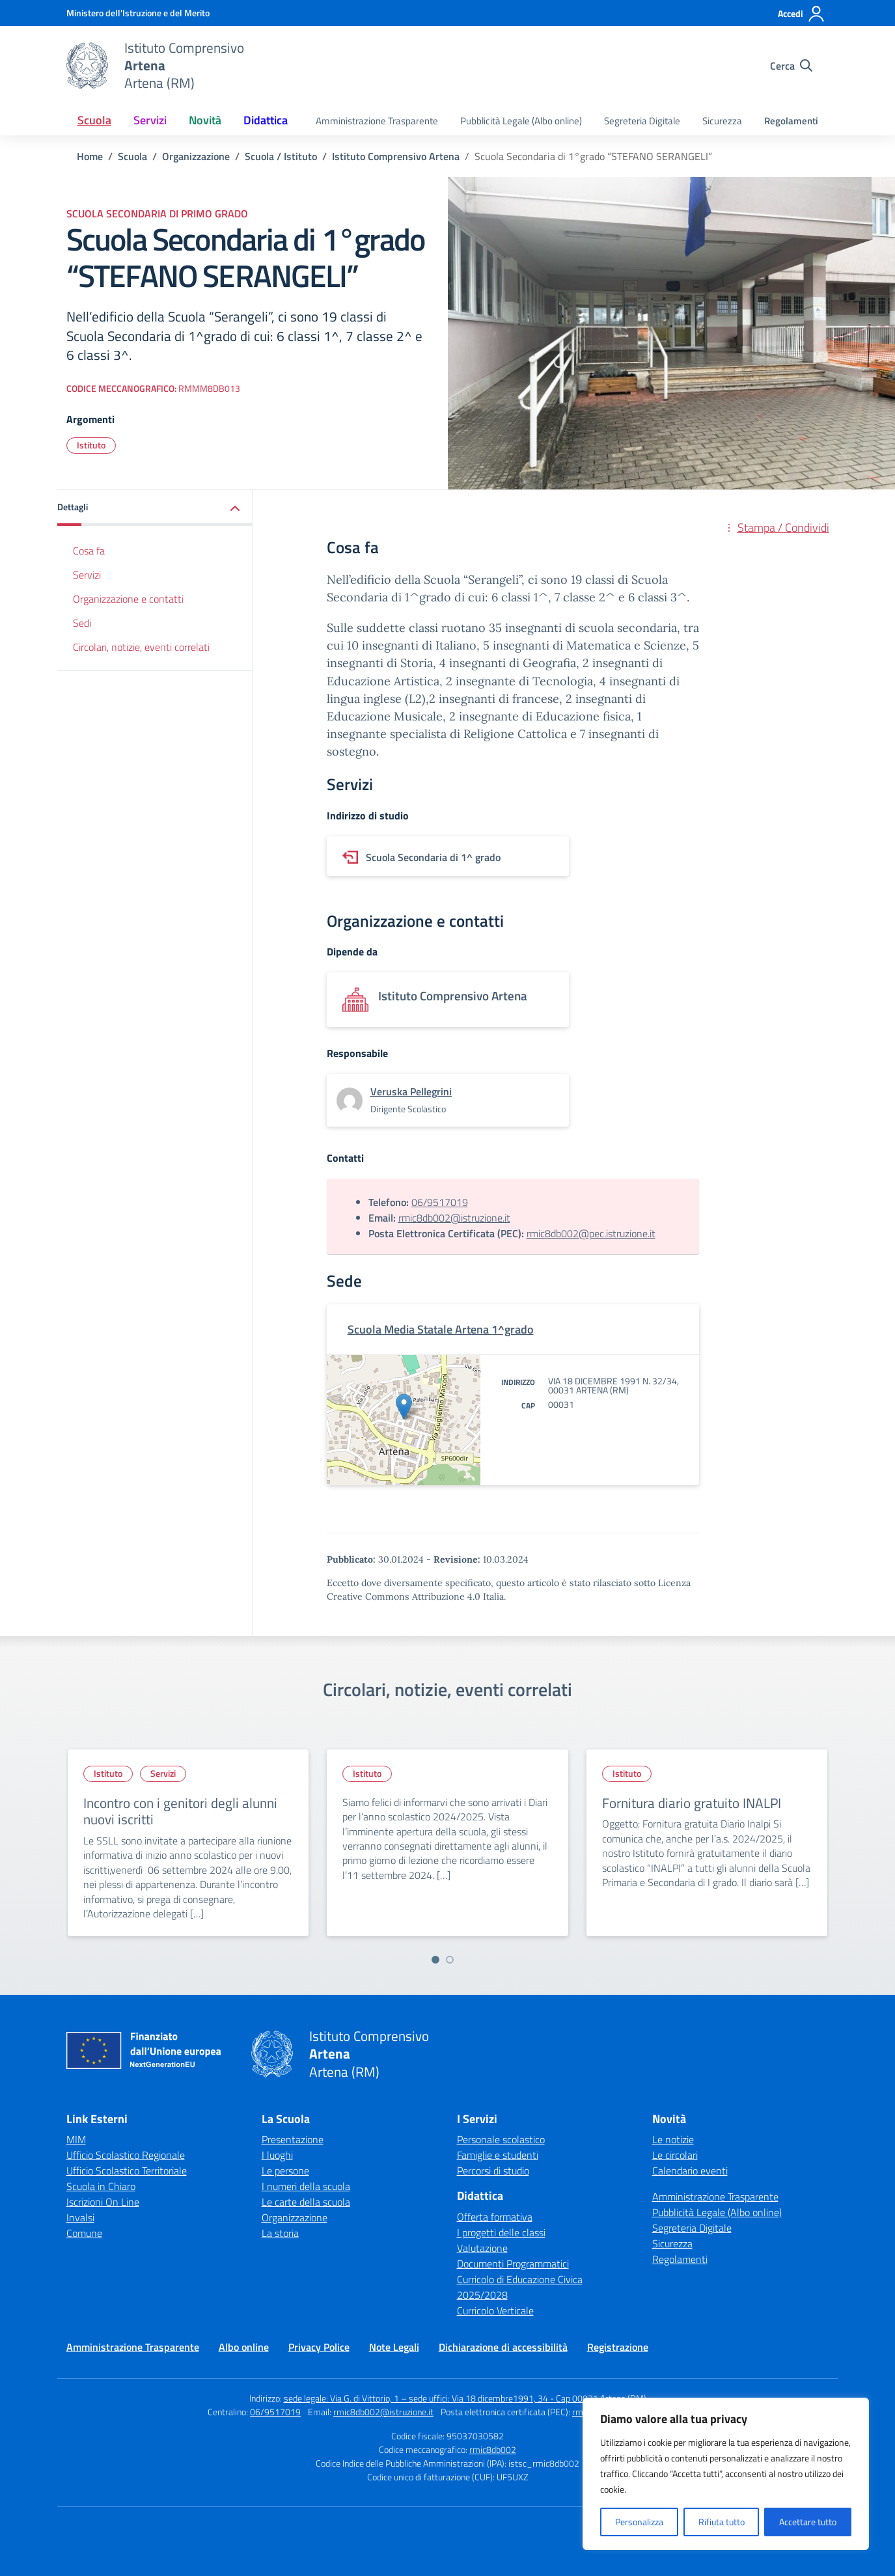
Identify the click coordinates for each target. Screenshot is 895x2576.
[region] (726, 2474)
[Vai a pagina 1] (435, 1960)
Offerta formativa (494, 2217)
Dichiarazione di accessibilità (503, 2347)
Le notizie (673, 2139)
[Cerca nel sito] (791, 65)
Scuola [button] (94, 120)
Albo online (244, 2347)
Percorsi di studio (493, 2170)
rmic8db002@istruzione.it (454, 1218)
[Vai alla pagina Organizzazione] (196, 156)
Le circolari (675, 2155)
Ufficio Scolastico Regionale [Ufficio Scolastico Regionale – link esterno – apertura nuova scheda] (125, 2155)
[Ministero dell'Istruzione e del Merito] (138, 13)
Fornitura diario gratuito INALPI (691, 1802)
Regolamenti (791, 120)
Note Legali (394, 2347)
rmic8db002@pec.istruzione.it (591, 1233)
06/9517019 (439, 1202)
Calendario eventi (690, 2170)
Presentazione (293, 2139)
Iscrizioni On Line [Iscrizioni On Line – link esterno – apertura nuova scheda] (102, 2202)
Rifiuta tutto (721, 2521)
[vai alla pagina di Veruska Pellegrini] (411, 1091)
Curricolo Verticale (495, 2310)
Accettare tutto (807, 2521)
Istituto (91, 445)
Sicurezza (722, 120)
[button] (155, 508)
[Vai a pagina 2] (450, 1960)
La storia (280, 2233)
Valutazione (482, 2248)
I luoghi (277, 2155)
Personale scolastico (501, 2139)
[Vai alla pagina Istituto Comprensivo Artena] (396, 156)
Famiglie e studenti (497, 2155)
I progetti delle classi (501, 2232)
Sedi (82, 623)
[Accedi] (801, 13)
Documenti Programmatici (513, 2263)
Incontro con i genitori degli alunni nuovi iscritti (180, 1811)
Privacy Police (319, 2347)
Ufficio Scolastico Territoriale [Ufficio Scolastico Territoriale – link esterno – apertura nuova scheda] (126, 2170)
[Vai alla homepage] (87, 65)
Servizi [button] (150, 120)
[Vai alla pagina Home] (90, 156)
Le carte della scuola (306, 2202)
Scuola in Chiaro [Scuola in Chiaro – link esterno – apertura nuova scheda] (100, 2186)
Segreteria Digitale (642, 120)
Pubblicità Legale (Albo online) (521, 120)
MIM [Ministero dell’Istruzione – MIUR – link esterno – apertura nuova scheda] (76, 2139)
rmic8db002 (492, 2449)
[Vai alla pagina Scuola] (132, 156)
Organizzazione (294, 2217)
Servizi (87, 574)
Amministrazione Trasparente (377, 120)
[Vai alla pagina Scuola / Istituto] (281, 156)
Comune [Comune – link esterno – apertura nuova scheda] (84, 2233)
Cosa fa (89, 550)
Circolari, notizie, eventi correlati (141, 647)
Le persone (285, 2170)
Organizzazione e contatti (128, 599)
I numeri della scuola (306, 2186)
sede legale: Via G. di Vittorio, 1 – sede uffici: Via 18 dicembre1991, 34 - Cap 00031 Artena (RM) (465, 2398)
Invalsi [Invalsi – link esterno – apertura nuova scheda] (80, 2217)
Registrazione (617, 2347)
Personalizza (639, 2521)
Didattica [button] (265, 120)
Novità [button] (205, 120)
